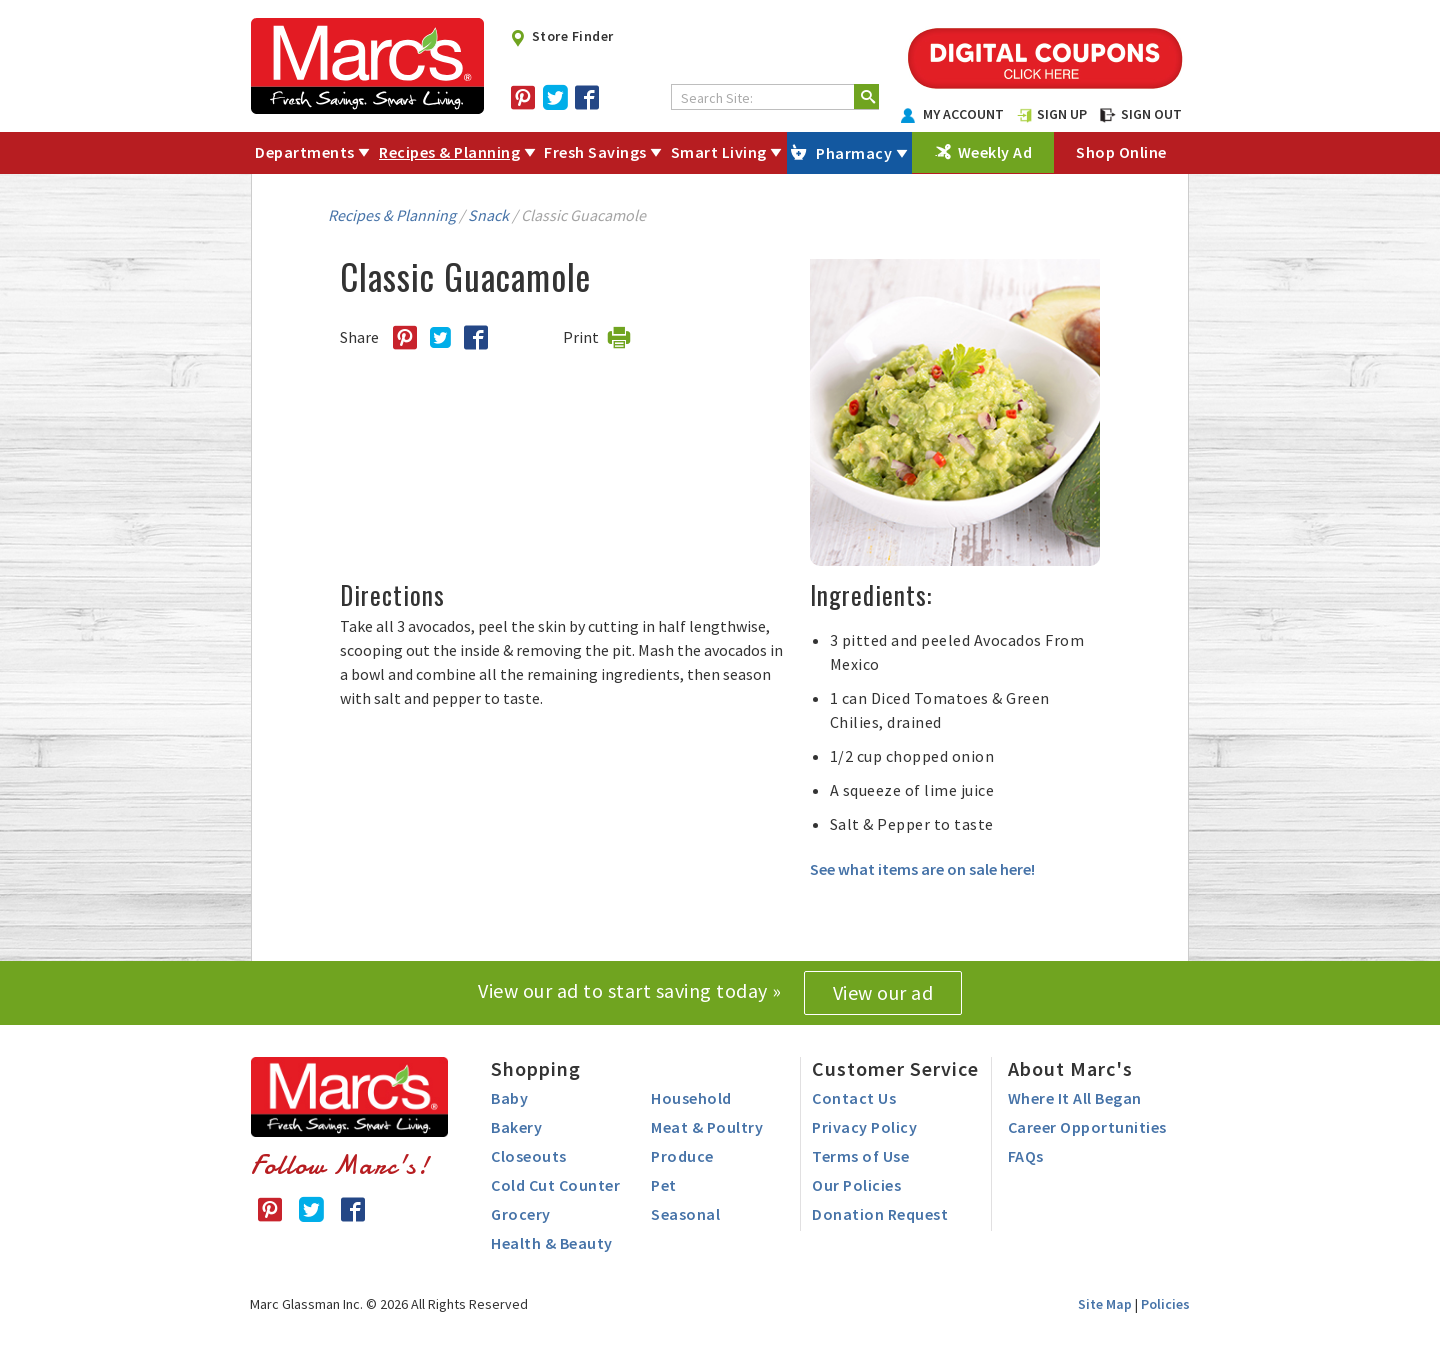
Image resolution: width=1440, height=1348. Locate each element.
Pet (664, 1185)
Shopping (536, 1068)
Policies (1165, 1304)
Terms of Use (860, 1156)
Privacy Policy (864, 1127)
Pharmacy (854, 153)
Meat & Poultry (707, 1127)
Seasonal (685, 1214)
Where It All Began (1075, 1098)
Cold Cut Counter (555, 1185)
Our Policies (856, 1185)
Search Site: (717, 98)
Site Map (1105, 1304)
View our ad (883, 992)
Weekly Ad (995, 152)
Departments (305, 152)
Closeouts (529, 1156)
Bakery (516, 1127)
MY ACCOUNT (953, 114)
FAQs (1026, 1156)
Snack (488, 215)
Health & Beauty (552, 1243)
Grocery (521, 1214)
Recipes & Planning (449, 152)
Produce (682, 1156)
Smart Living (719, 152)
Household (691, 1098)
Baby (509, 1098)
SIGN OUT (1141, 114)
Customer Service (895, 1068)
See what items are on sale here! (922, 869)
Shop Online (1121, 152)
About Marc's (1070, 1068)
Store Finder (561, 36)
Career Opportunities (1087, 1127)
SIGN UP (1052, 114)
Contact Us (854, 1098)
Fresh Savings (595, 152)
